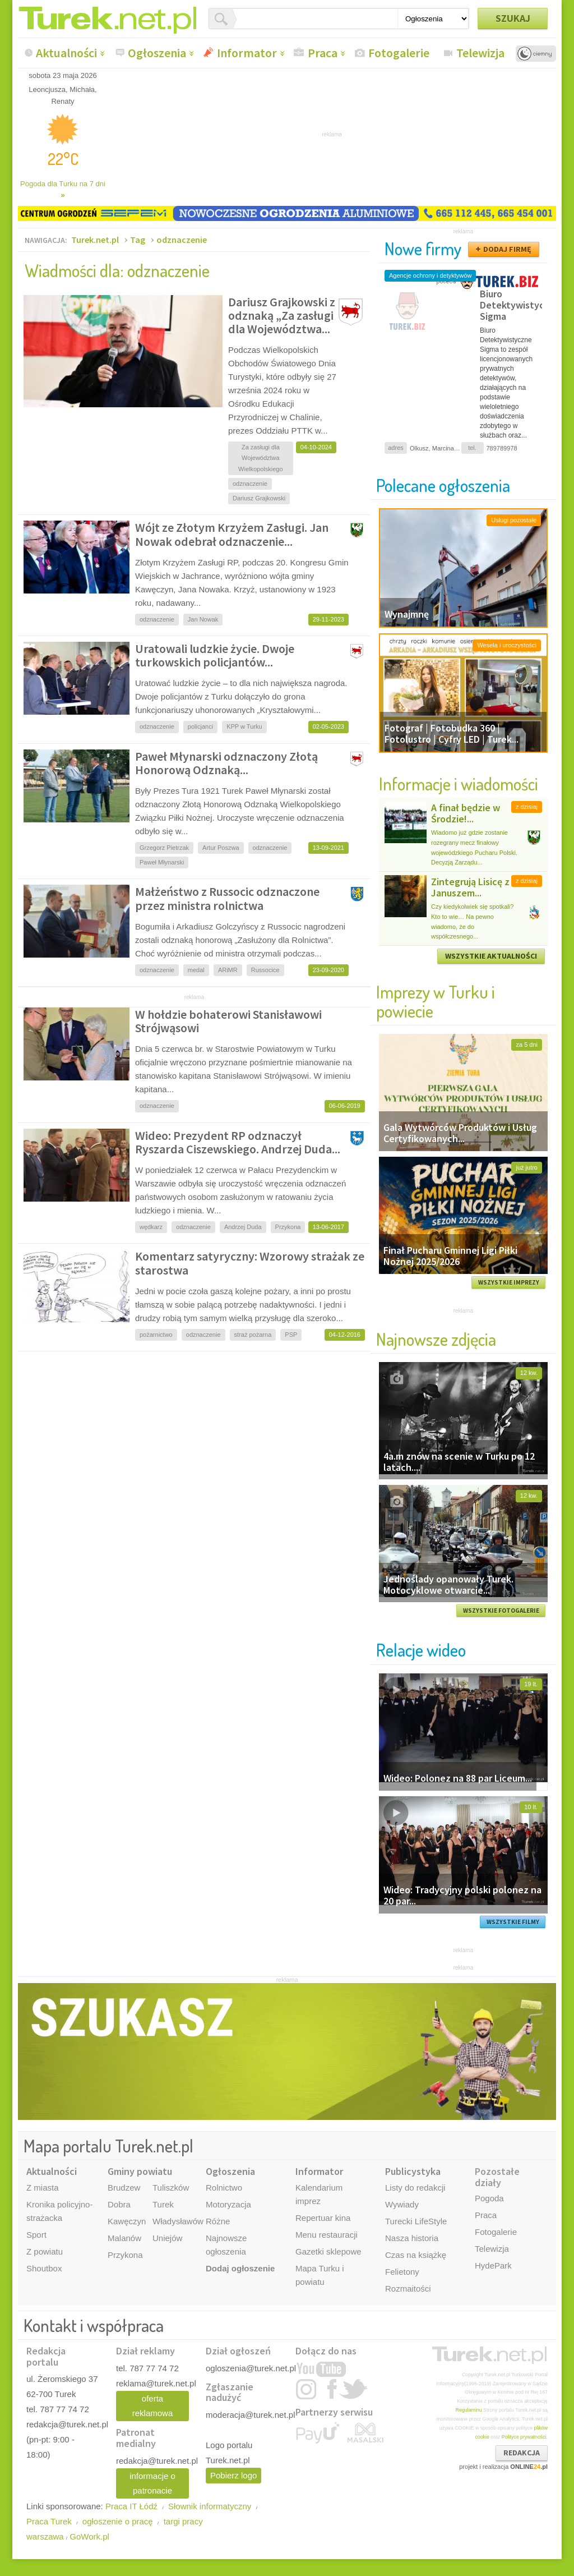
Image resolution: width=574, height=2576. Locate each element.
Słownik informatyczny (209, 2506)
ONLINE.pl (529, 2466)
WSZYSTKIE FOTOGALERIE (501, 1610)
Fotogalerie (398, 53)
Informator (247, 53)
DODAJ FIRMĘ (507, 249)
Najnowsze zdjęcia (436, 1339)
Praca (322, 53)
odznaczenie (181, 239)
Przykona (125, 2255)
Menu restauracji (326, 2234)
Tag (137, 239)
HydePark (493, 2265)
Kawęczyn (127, 2221)
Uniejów (167, 2238)
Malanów (124, 2238)
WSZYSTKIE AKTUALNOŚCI (491, 956)
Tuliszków (170, 2187)
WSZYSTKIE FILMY (513, 1922)
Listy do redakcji (415, 2187)
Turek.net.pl (95, 239)
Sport (36, 2234)
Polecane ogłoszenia (443, 485)
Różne (218, 2221)
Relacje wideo (421, 1649)
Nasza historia (411, 2238)
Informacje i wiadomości (458, 783)
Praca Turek (49, 2521)
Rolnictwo (224, 2187)
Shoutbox (44, 2268)
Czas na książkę (415, 2255)
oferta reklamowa (152, 2406)
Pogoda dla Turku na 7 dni (62, 189)
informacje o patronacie (152, 2483)
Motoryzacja (228, 2204)
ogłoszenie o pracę (117, 2521)
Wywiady (402, 2204)
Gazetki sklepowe (328, 2251)
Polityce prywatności (524, 2437)
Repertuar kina (322, 2218)
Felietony (402, 2271)
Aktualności (66, 53)
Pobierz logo (233, 2475)
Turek (163, 2204)
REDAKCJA (521, 2453)
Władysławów (177, 2221)
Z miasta (42, 2187)
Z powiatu (44, 2251)
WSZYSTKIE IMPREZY (508, 1282)
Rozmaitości (408, 2288)
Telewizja (480, 53)
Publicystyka (413, 2171)
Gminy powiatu (140, 2171)
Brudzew (124, 2187)
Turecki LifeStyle (416, 2221)
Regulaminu (469, 2410)
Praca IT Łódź (131, 2506)
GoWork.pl (89, 2536)
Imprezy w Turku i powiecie (435, 1001)
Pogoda (489, 2198)
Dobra (119, 2204)
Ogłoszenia (157, 53)
